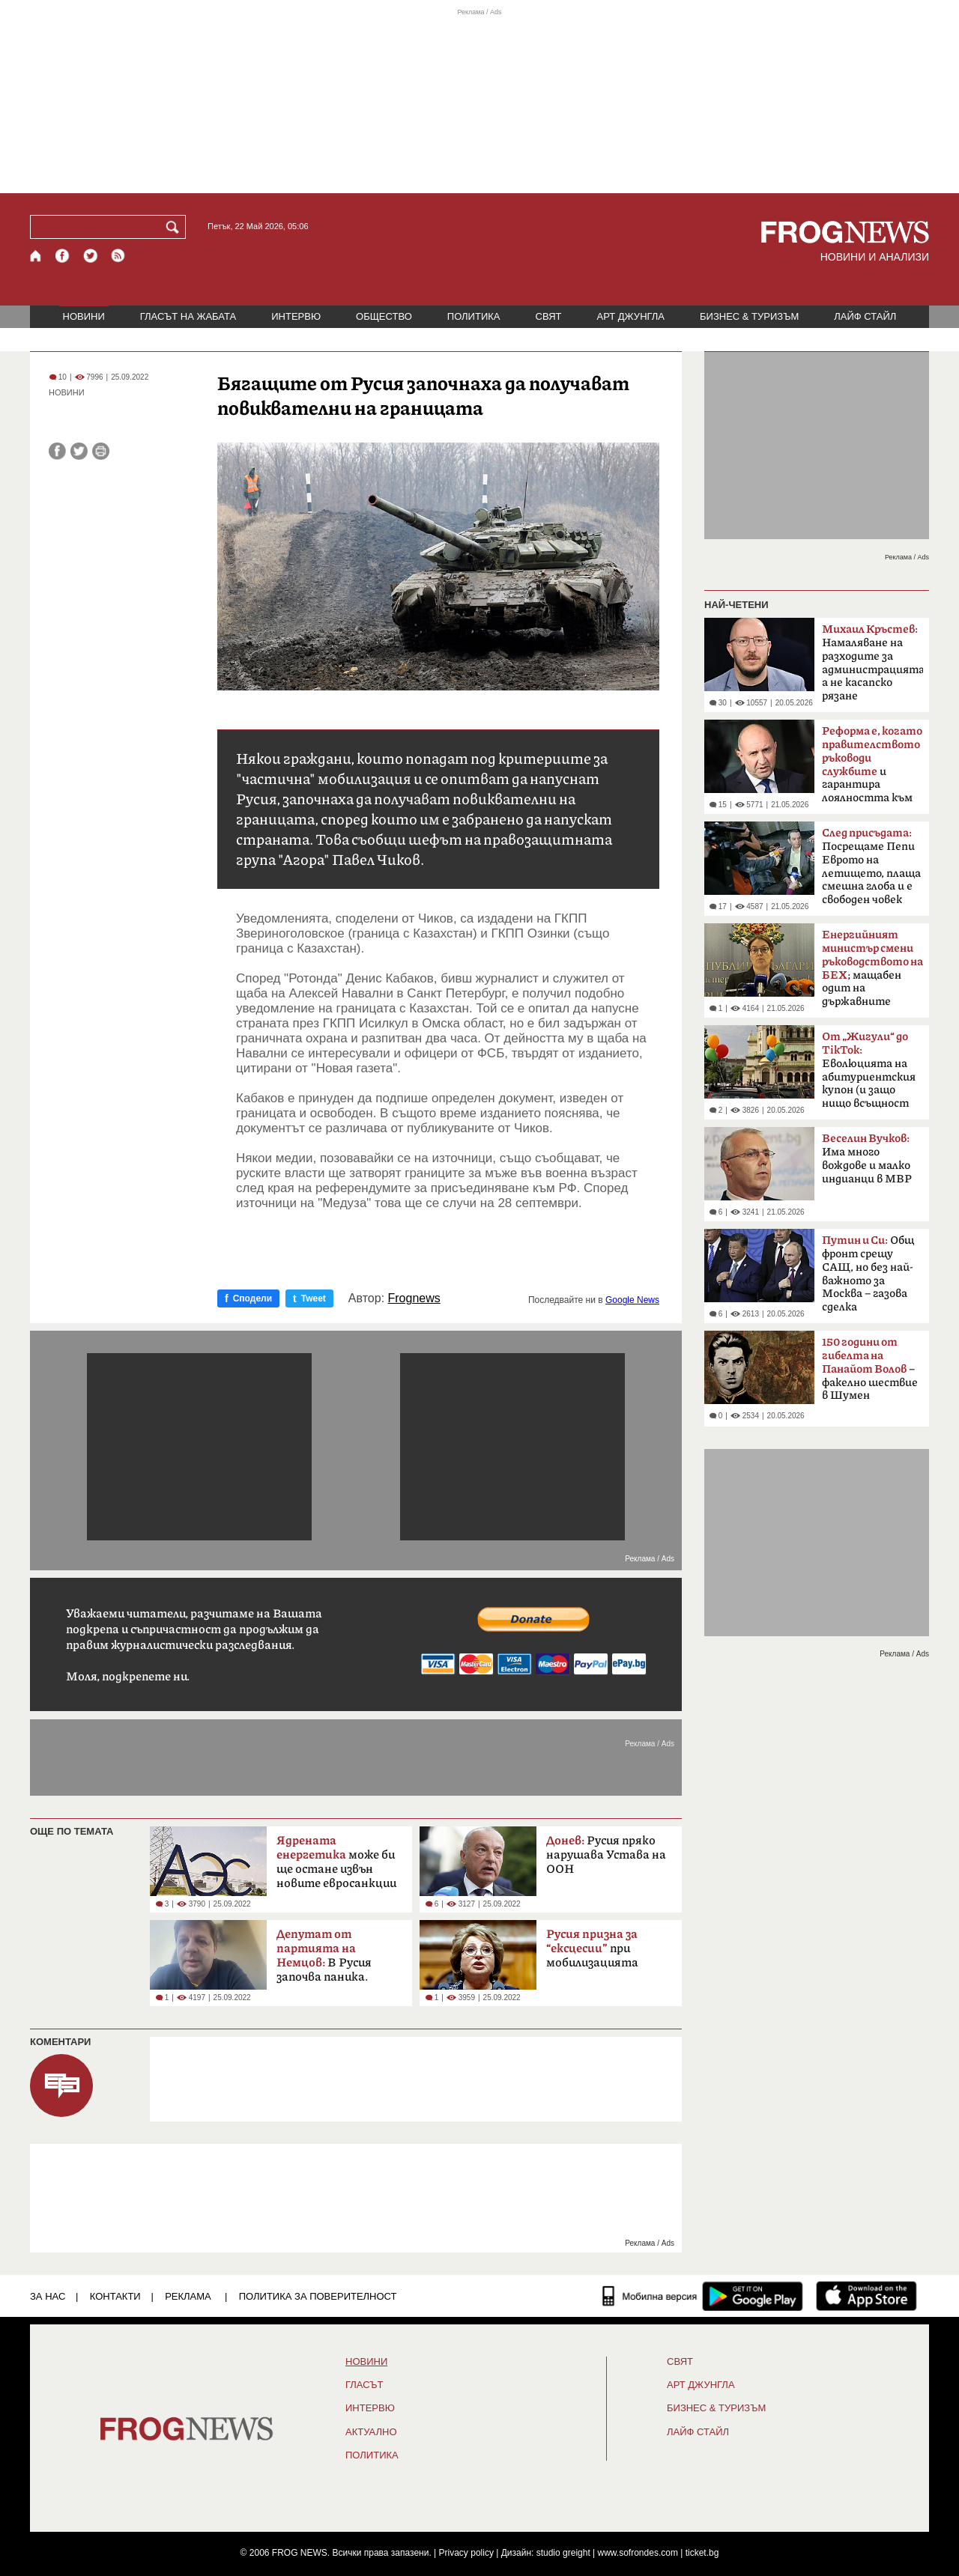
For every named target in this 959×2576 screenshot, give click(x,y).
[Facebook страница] (62, 256)
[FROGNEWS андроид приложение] (752, 2296)
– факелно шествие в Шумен (870, 1369)
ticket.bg (702, 2553)
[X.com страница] (90, 256)
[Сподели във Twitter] (79, 451)
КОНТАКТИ (115, 2296)
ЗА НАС (47, 2296)
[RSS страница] (118, 256)
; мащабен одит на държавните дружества (872, 973)
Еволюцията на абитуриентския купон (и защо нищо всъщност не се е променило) (871, 1075)
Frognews (414, 1298)
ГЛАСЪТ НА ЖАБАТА (188, 316)
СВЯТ (549, 316)
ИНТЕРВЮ (296, 316)
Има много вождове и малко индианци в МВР (867, 1158)
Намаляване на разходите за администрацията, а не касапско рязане (872, 662)
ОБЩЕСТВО (384, 316)
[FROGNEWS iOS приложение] (866, 2296)
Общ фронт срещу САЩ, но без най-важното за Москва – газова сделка (868, 1273)
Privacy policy (466, 2553)
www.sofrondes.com (638, 2553)
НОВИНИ (84, 316)
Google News (632, 1300)
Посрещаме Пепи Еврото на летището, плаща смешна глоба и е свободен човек (871, 866)
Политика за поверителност (318, 2296)
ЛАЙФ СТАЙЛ (865, 316)
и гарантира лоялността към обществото (872, 769)
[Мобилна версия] (650, 2296)
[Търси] (175, 227)
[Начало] (36, 256)
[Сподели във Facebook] (57, 451)
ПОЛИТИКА (473, 316)
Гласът (364, 2385)
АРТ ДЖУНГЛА (630, 316)
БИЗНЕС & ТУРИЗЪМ (749, 316)
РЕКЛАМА (188, 2296)
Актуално (371, 2432)
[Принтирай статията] (100, 451)
